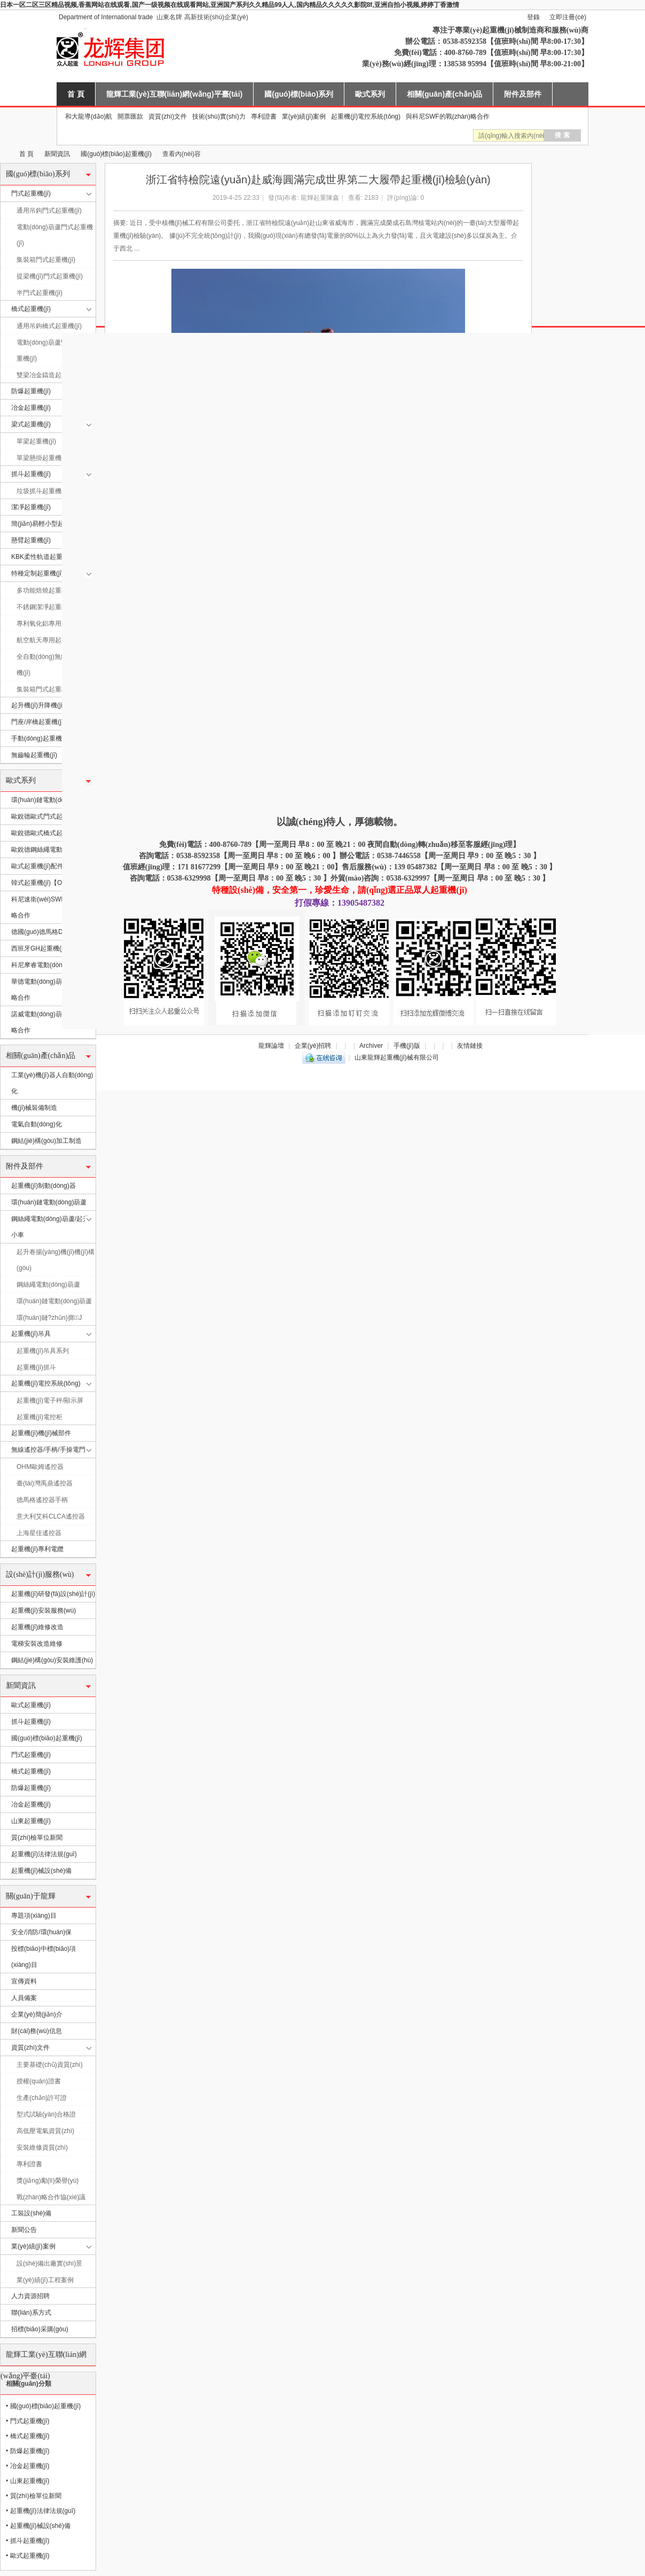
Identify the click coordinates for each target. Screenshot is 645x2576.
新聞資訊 (57, 154)
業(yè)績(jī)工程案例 (45, 2280)
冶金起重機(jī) (31, 407)
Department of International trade (106, 17)
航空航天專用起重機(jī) (49, 640)
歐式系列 (370, 94)
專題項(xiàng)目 (34, 1915)
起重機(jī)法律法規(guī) (44, 1854)
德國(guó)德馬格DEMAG (46, 932)
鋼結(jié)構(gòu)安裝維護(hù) (52, 1660)
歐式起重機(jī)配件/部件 (44, 866)
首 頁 (75, 94)
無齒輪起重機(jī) (34, 755)
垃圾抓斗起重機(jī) (43, 491)
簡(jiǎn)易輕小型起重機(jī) (47, 523)
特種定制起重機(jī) (37, 573)
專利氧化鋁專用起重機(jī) (52, 623)
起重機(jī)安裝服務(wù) (43, 1610)
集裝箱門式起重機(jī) (46, 259)
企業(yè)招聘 (313, 1045)
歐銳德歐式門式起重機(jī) (47, 816)
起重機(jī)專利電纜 (37, 1549)
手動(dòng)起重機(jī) (40, 738)
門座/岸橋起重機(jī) (38, 722)
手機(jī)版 (407, 1045)
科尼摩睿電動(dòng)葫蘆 (46, 965)
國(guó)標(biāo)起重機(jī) (116, 154)
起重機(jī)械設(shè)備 (41, 1870)
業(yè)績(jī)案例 (304, 116)
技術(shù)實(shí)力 (218, 116)
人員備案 (24, 1998)
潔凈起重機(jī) (31, 507)
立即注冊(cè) (567, 17)
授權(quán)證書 (39, 2081)
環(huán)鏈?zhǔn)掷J (49, 1317)
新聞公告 (24, 2229)
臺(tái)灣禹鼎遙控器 (45, 1483)
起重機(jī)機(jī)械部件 (41, 1433)
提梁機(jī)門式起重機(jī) (50, 276)
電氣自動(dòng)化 (36, 1124)
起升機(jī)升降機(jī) (38, 705)
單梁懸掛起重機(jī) (43, 458)
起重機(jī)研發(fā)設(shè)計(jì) (53, 1594)
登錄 (533, 17)
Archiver (371, 1045)
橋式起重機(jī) (31, 309)
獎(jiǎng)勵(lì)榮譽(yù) (47, 2180)
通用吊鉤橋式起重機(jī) (49, 326)
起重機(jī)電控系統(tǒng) (365, 116)
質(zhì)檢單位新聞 (36, 1837)
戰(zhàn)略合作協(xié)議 (51, 2197)
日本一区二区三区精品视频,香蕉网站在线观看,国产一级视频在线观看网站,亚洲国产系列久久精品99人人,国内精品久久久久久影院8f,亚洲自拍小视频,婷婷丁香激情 (229, 5)
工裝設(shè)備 (31, 2213)
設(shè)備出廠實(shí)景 (49, 2263)
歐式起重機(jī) (31, 1705)
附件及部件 (522, 94)
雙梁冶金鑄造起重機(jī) (49, 375)
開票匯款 (130, 116)
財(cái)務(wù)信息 (36, 2031)
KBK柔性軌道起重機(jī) (43, 557)
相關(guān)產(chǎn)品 (444, 94)
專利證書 (264, 116)
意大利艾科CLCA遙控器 (51, 1516)
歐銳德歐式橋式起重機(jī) (47, 833)
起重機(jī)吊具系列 (43, 1351)
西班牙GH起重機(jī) (39, 948)
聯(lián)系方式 (31, 2312)
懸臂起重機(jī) (31, 540)
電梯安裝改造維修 (36, 1643)
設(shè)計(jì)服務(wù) (40, 1574)
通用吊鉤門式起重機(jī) (49, 210)
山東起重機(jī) (31, 1821)
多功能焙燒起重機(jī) (46, 590)
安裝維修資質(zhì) (42, 2147)
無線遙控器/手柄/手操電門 (48, 1449)
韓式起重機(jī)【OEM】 (44, 882)
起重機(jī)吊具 (31, 1333)
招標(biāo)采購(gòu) (39, 2329)
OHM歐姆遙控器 (40, 1466)
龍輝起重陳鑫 (320, 197)
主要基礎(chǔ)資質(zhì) (50, 2064)
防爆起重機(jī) (31, 391)
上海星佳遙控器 (39, 1533)
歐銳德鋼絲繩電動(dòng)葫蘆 (52, 849)
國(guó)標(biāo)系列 (298, 94)
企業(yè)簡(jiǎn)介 (36, 2014)
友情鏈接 (470, 1045)
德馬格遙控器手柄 (42, 1500)
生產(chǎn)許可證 (42, 2098)
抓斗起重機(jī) (31, 474)
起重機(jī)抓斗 (36, 1367)
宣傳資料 (24, 1981)
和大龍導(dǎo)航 (88, 116)
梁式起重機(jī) (31, 424)
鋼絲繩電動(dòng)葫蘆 (48, 1284)
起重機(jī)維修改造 (37, 1627)
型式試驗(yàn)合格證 (46, 2114)
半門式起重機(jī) (39, 293)
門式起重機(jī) (31, 193)
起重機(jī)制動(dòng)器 (43, 1185)
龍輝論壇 (271, 1045)
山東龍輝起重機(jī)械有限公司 (4, 154)
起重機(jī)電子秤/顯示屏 (50, 1400)
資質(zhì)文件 (167, 116)
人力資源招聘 (30, 2296)
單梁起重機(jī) (36, 441)
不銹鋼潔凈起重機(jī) (46, 607)
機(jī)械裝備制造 (34, 1107)
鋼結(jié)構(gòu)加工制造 (46, 1141)
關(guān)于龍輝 (31, 1896)
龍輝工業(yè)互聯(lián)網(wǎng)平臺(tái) (174, 94)
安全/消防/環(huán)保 (41, 1932)
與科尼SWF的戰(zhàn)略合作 (448, 116)
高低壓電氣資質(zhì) (45, 2131)
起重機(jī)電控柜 (39, 1417)
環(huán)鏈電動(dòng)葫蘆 (48, 800)
